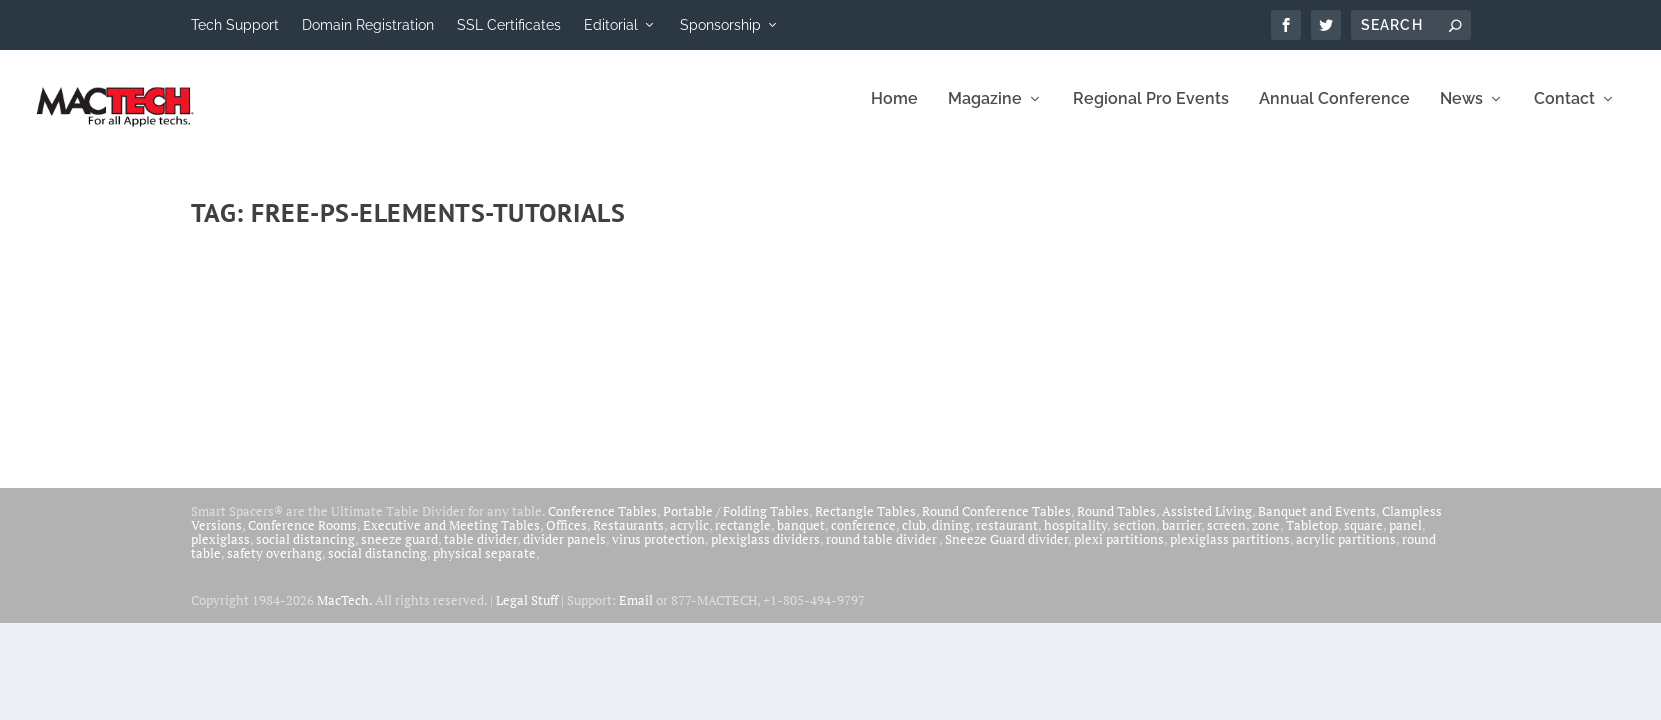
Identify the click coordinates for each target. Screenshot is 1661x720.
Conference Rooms (302, 538)
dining (951, 538)
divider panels (564, 552)
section (1134, 538)
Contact (1564, 112)
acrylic (689, 538)
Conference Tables (602, 524)
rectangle (743, 538)
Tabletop (1312, 538)
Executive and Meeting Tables (451, 538)
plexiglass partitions (1230, 552)
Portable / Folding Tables (736, 524)
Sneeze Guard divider (1006, 552)
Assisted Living (1207, 524)
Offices (566, 538)
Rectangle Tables (865, 524)
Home (894, 112)
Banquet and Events (1317, 524)
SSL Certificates (509, 25)
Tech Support (235, 25)
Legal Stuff (527, 613)
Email (636, 613)
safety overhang (274, 566)
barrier (1181, 538)
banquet (801, 538)
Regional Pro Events (1151, 112)
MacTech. (344, 613)
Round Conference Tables (996, 524)
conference (863, 538)
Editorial (611, 25)
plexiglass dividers (765, 552)
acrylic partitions (1346, 552)
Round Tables (1116, 524)
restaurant (1007, 538)
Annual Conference (1334, 112)
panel (1405, 538)
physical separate (484, 566)
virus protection (658, 552)
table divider (480, 552)
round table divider (882, 552)
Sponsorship (720, 25)
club (914, 538)
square (1363, 538)
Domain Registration (368, 25)
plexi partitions (1119, 552)
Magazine (985, 112)
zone (1266, 538)
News (1461, 112)
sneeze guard (399, 552)
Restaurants (628, 538)
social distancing (305, 552)
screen (1226, 538)
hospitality (1075, 538)
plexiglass (220, 552)
